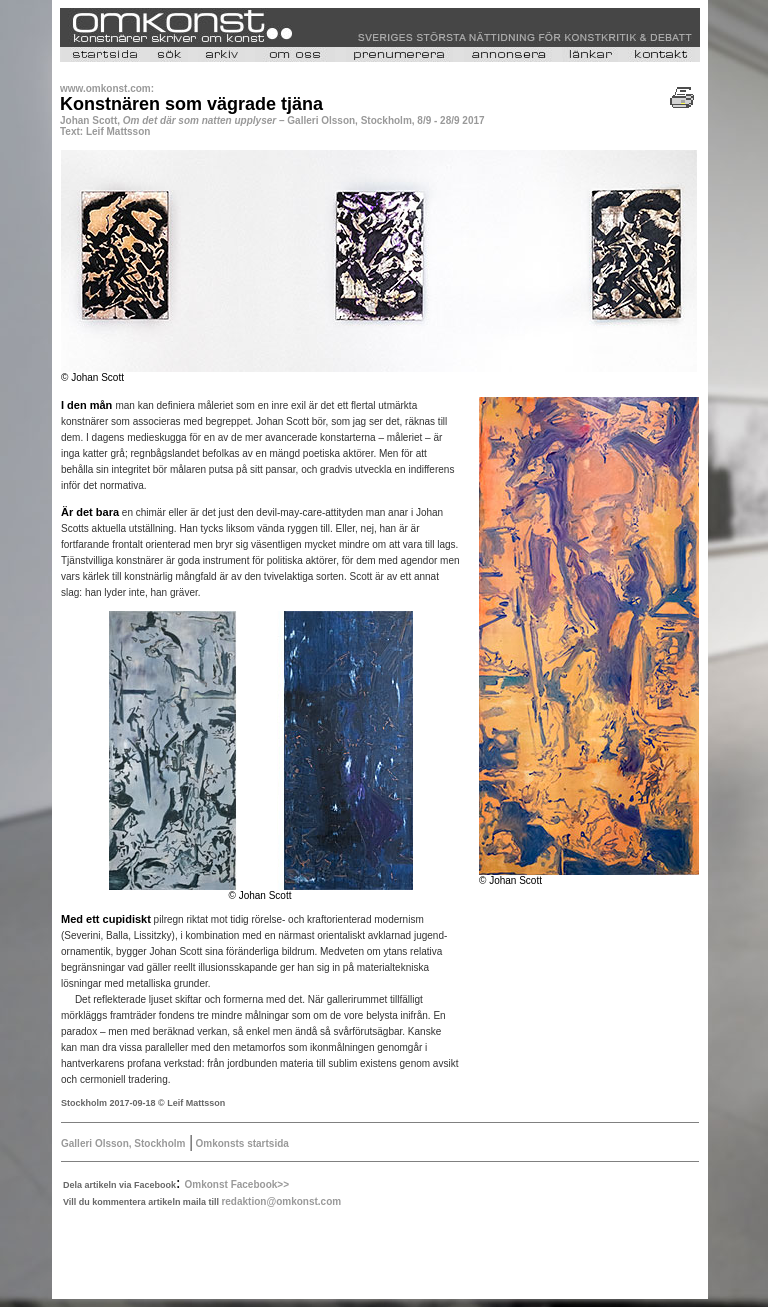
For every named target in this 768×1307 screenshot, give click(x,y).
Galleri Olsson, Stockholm (123, 1143)
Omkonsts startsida (241, 1143)
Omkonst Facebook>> (237, 1184)
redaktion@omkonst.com (281, 1201)
